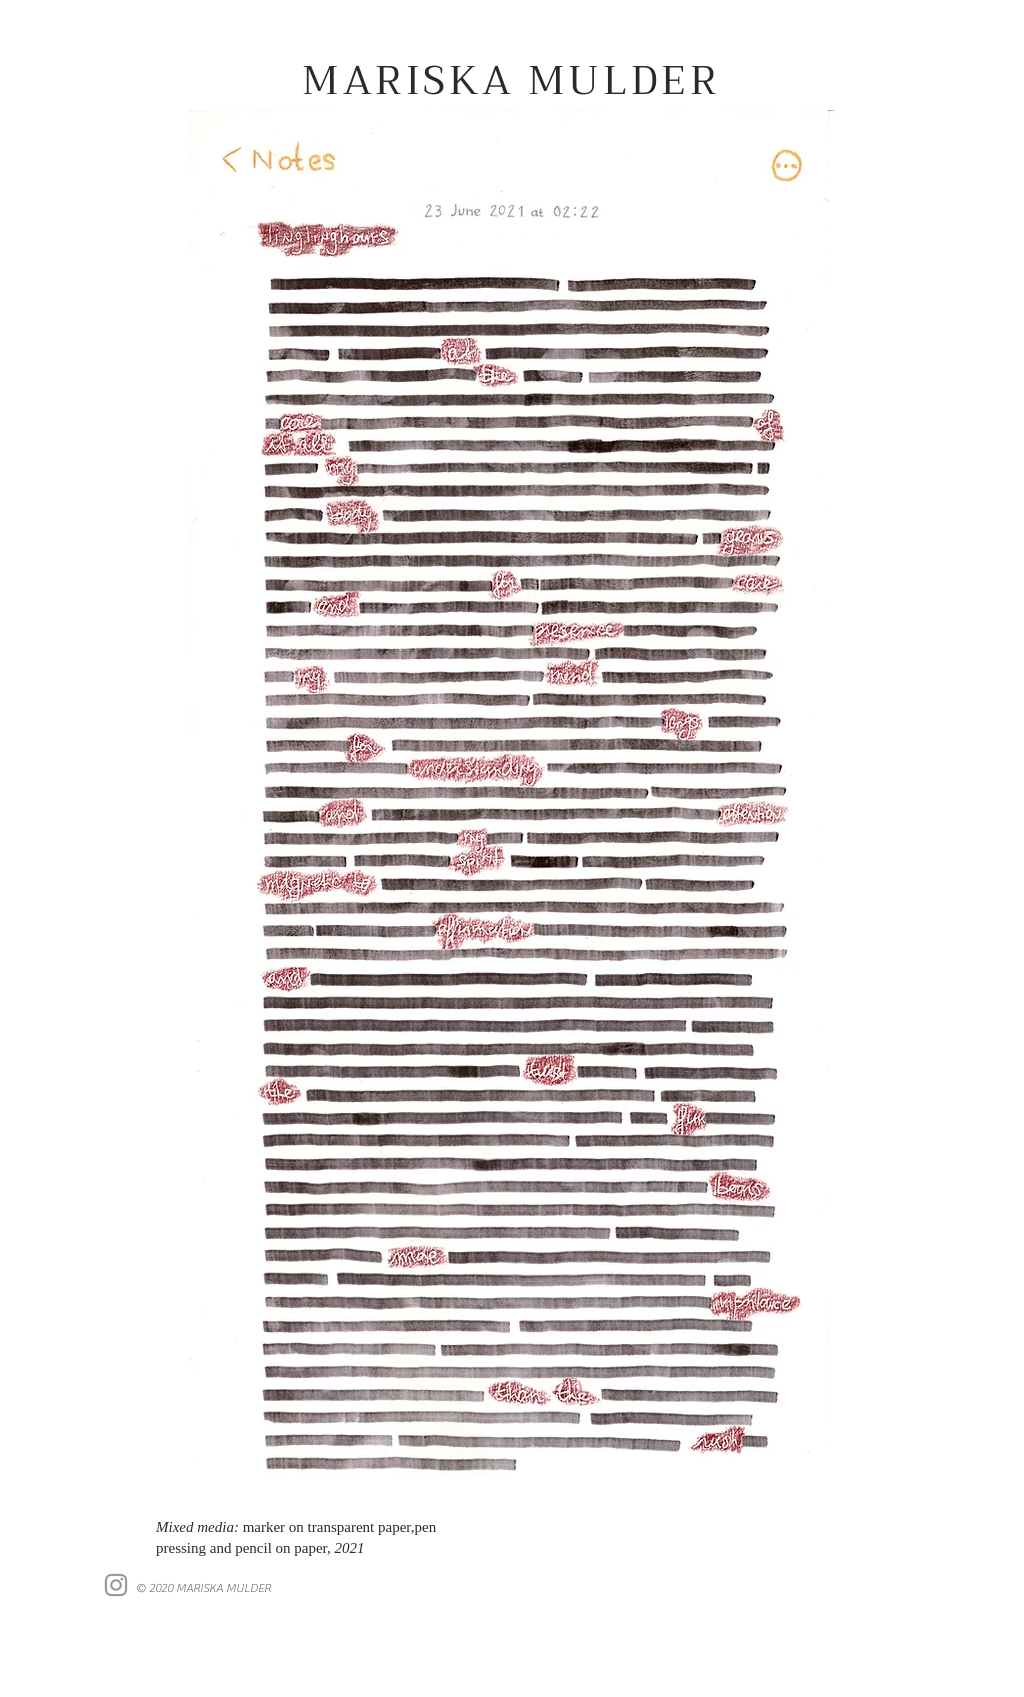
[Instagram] (116, 1585)
